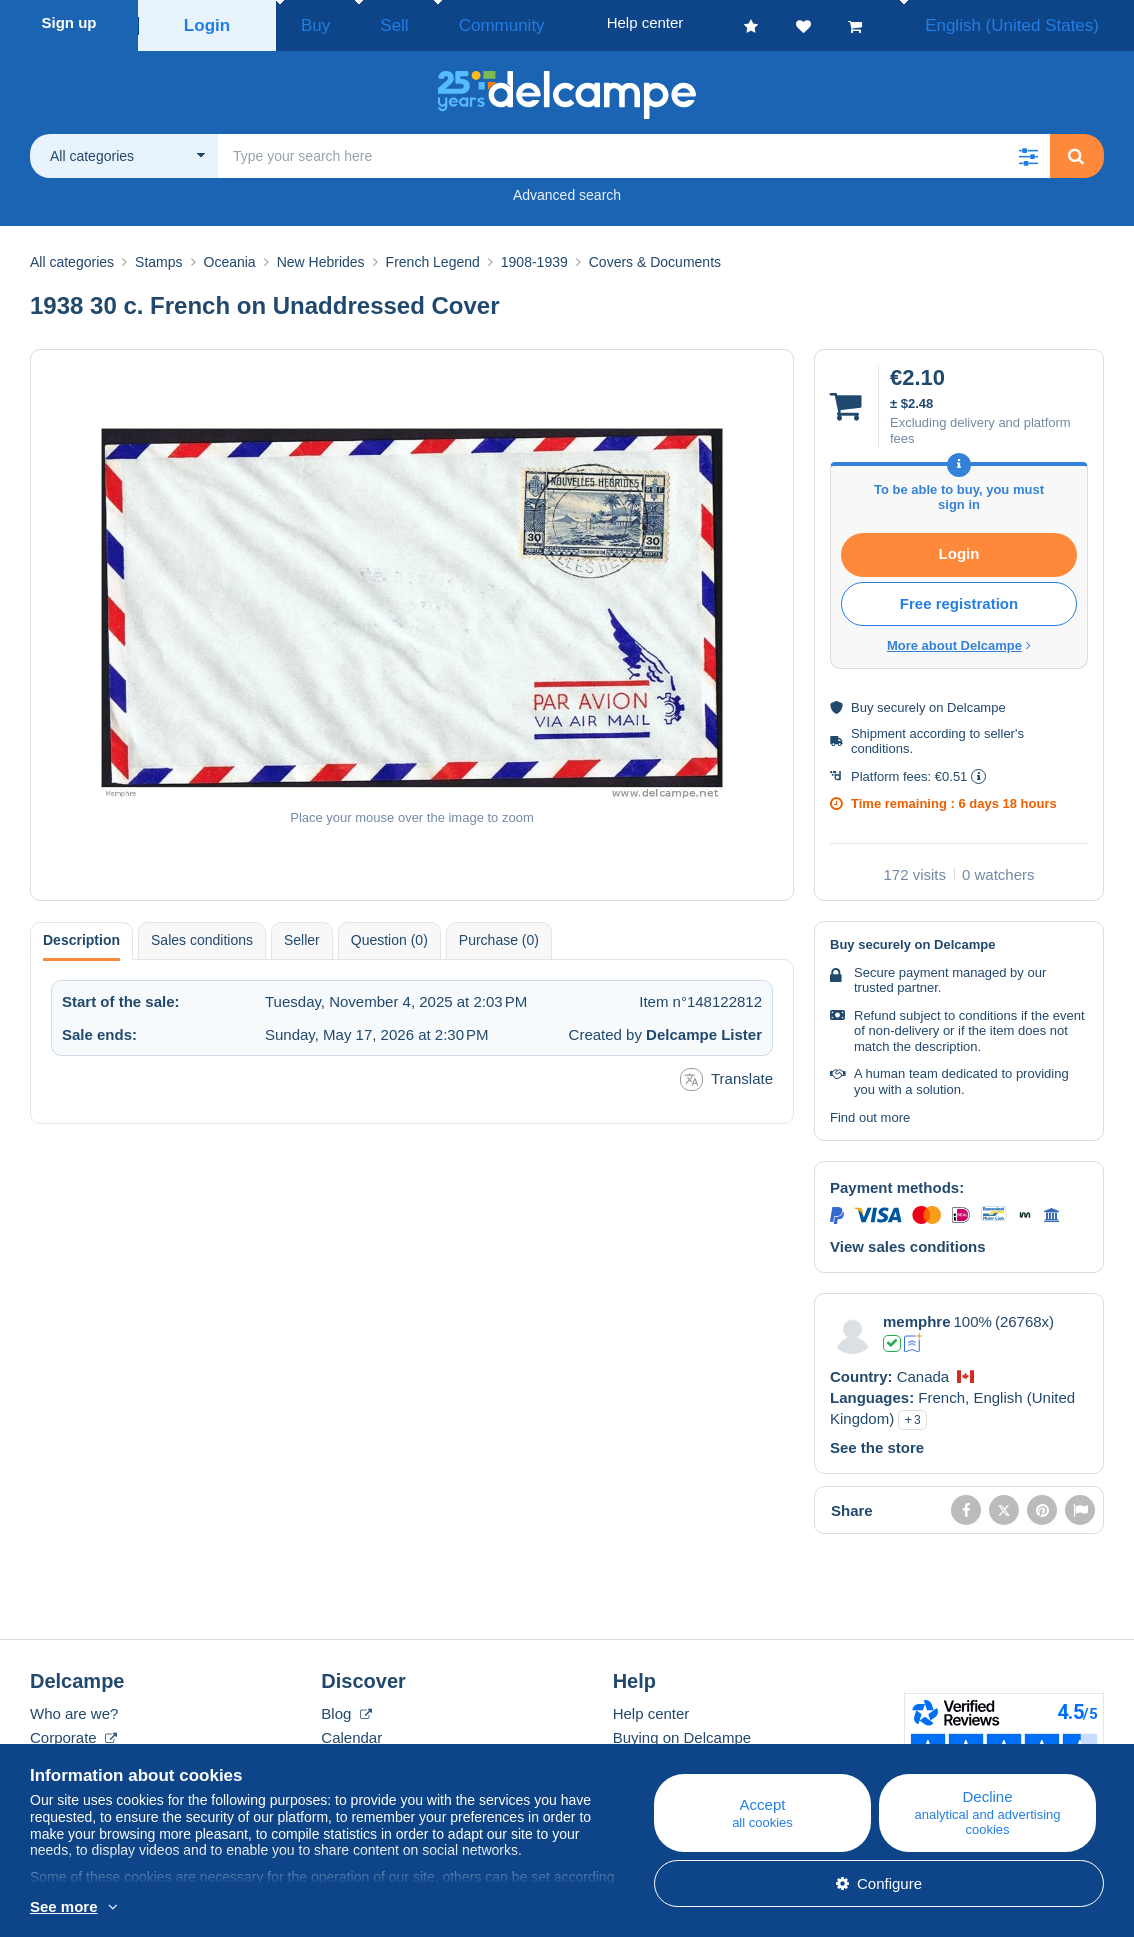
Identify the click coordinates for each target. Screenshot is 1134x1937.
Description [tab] (81, 934)
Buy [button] (309, 22)
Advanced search (567, 189)
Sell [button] (369, 22)
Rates (49, 1755)
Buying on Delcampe (682, 1731)
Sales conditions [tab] (202, 934)
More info (189, 1908)
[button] (1028, 150)
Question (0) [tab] (389, 934)
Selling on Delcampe (682, 1755)
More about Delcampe (959, 639)
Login (207, 22)
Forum (342, 1755)
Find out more (870, 1111)
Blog (346, 1707)
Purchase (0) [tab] (499, 934)
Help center (651, 1707)
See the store (877, 1441)
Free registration (959, 597)
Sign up (69, 22)
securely (901, 701)
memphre (917, 1315)
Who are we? (74, 1707)
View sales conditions (908, 1240)
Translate (726, 1073)
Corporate (73, 1731)
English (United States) (1032, 22)
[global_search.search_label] (634, 150)
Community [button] (455, 22)
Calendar (351, 1731)
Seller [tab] (302, 934)
